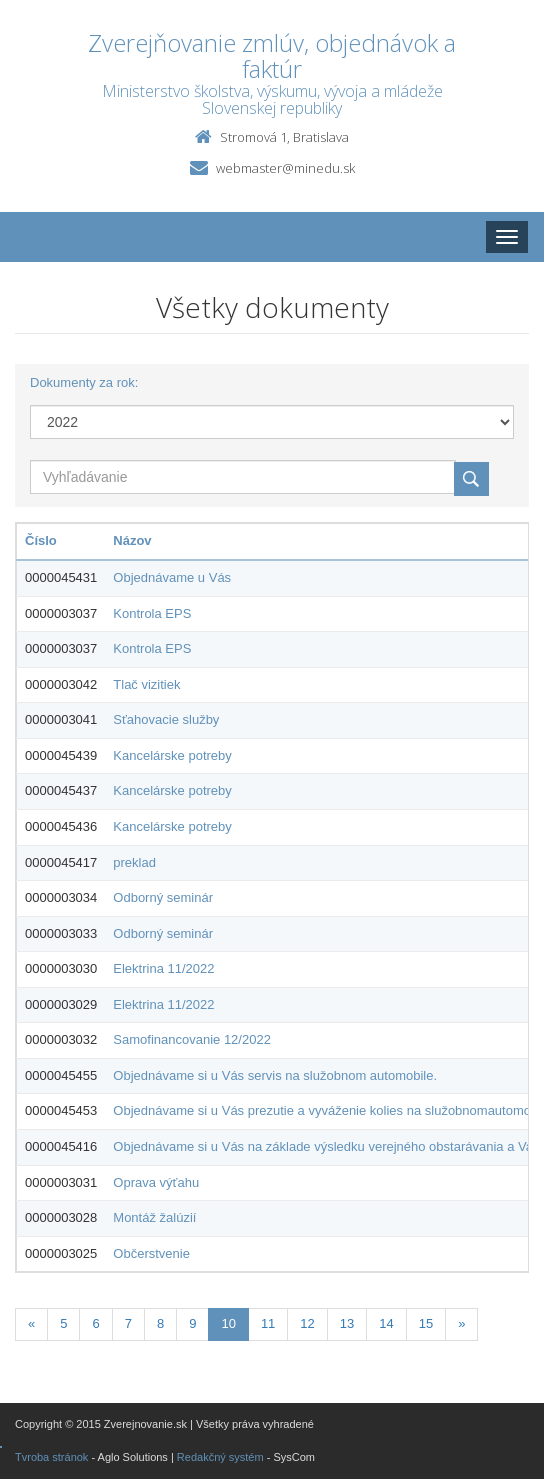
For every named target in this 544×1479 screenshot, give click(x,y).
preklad (134, 862)
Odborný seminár (163, 897)
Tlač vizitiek (146, 684)
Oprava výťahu (156, 1182)
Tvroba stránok (51, 1457)
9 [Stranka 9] (192, 1323)
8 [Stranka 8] (160, 1323)
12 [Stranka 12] (307, 1323)
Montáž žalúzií (154, 1217)
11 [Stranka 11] (268, 1323)
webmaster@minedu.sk (285, 168)
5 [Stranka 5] (63, 1323)
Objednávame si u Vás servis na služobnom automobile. (275, 1075)
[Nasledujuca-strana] (461, 1324)
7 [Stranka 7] (128, 1323)
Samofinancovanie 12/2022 (192, 1039)
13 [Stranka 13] (347, 1323)
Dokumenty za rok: (84, 382)
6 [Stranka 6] (95, 1323)
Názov (132, 540)
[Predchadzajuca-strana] (31, 1324)
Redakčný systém (220, 1457)
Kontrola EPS (152, 613)
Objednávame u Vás (172, 577)
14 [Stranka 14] (386, 1323)
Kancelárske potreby (172, 755)
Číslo (41, 540)
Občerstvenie (151, 1253)
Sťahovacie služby (166, 719)
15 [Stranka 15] (426, 1323)
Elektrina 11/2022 (163, 968)
